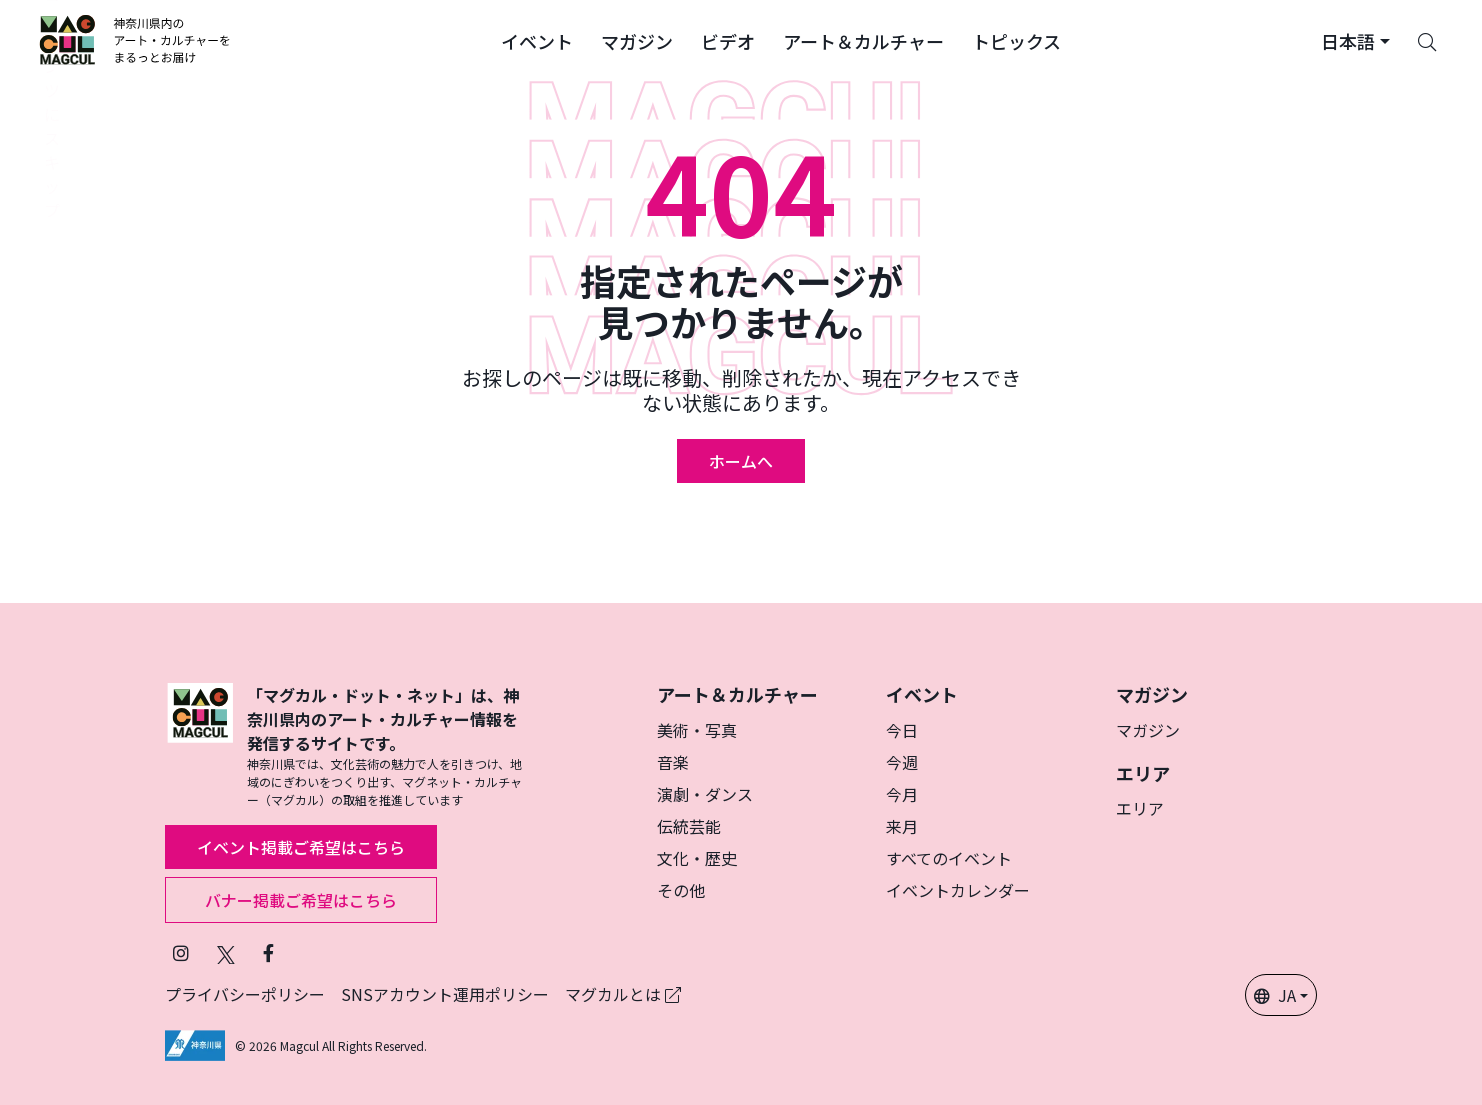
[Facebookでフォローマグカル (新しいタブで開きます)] (268, 952)
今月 (902, 794)
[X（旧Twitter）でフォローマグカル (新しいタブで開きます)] (226, 952)
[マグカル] (200, 746)
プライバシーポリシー (245, 994)
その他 (681, 890)
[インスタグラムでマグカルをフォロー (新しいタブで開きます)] (181, 952)
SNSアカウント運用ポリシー (445, 994)
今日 (902, 730)
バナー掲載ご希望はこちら (301, 900)
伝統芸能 (689, 826)
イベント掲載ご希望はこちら (301, 847)
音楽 (673, 762)
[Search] (1427, 40)
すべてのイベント (949, 858)
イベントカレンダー (958, 890)
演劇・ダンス (705, 794)
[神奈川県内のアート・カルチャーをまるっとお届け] (135, 40)
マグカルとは (623, 994)
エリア (1140, 808)
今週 (902, 762)
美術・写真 (697, 730)
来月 (902, 826)
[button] (537, 40)
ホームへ (741, 461)
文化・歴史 (697, 858)
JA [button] (1275, 995)
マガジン (1148, 730)
